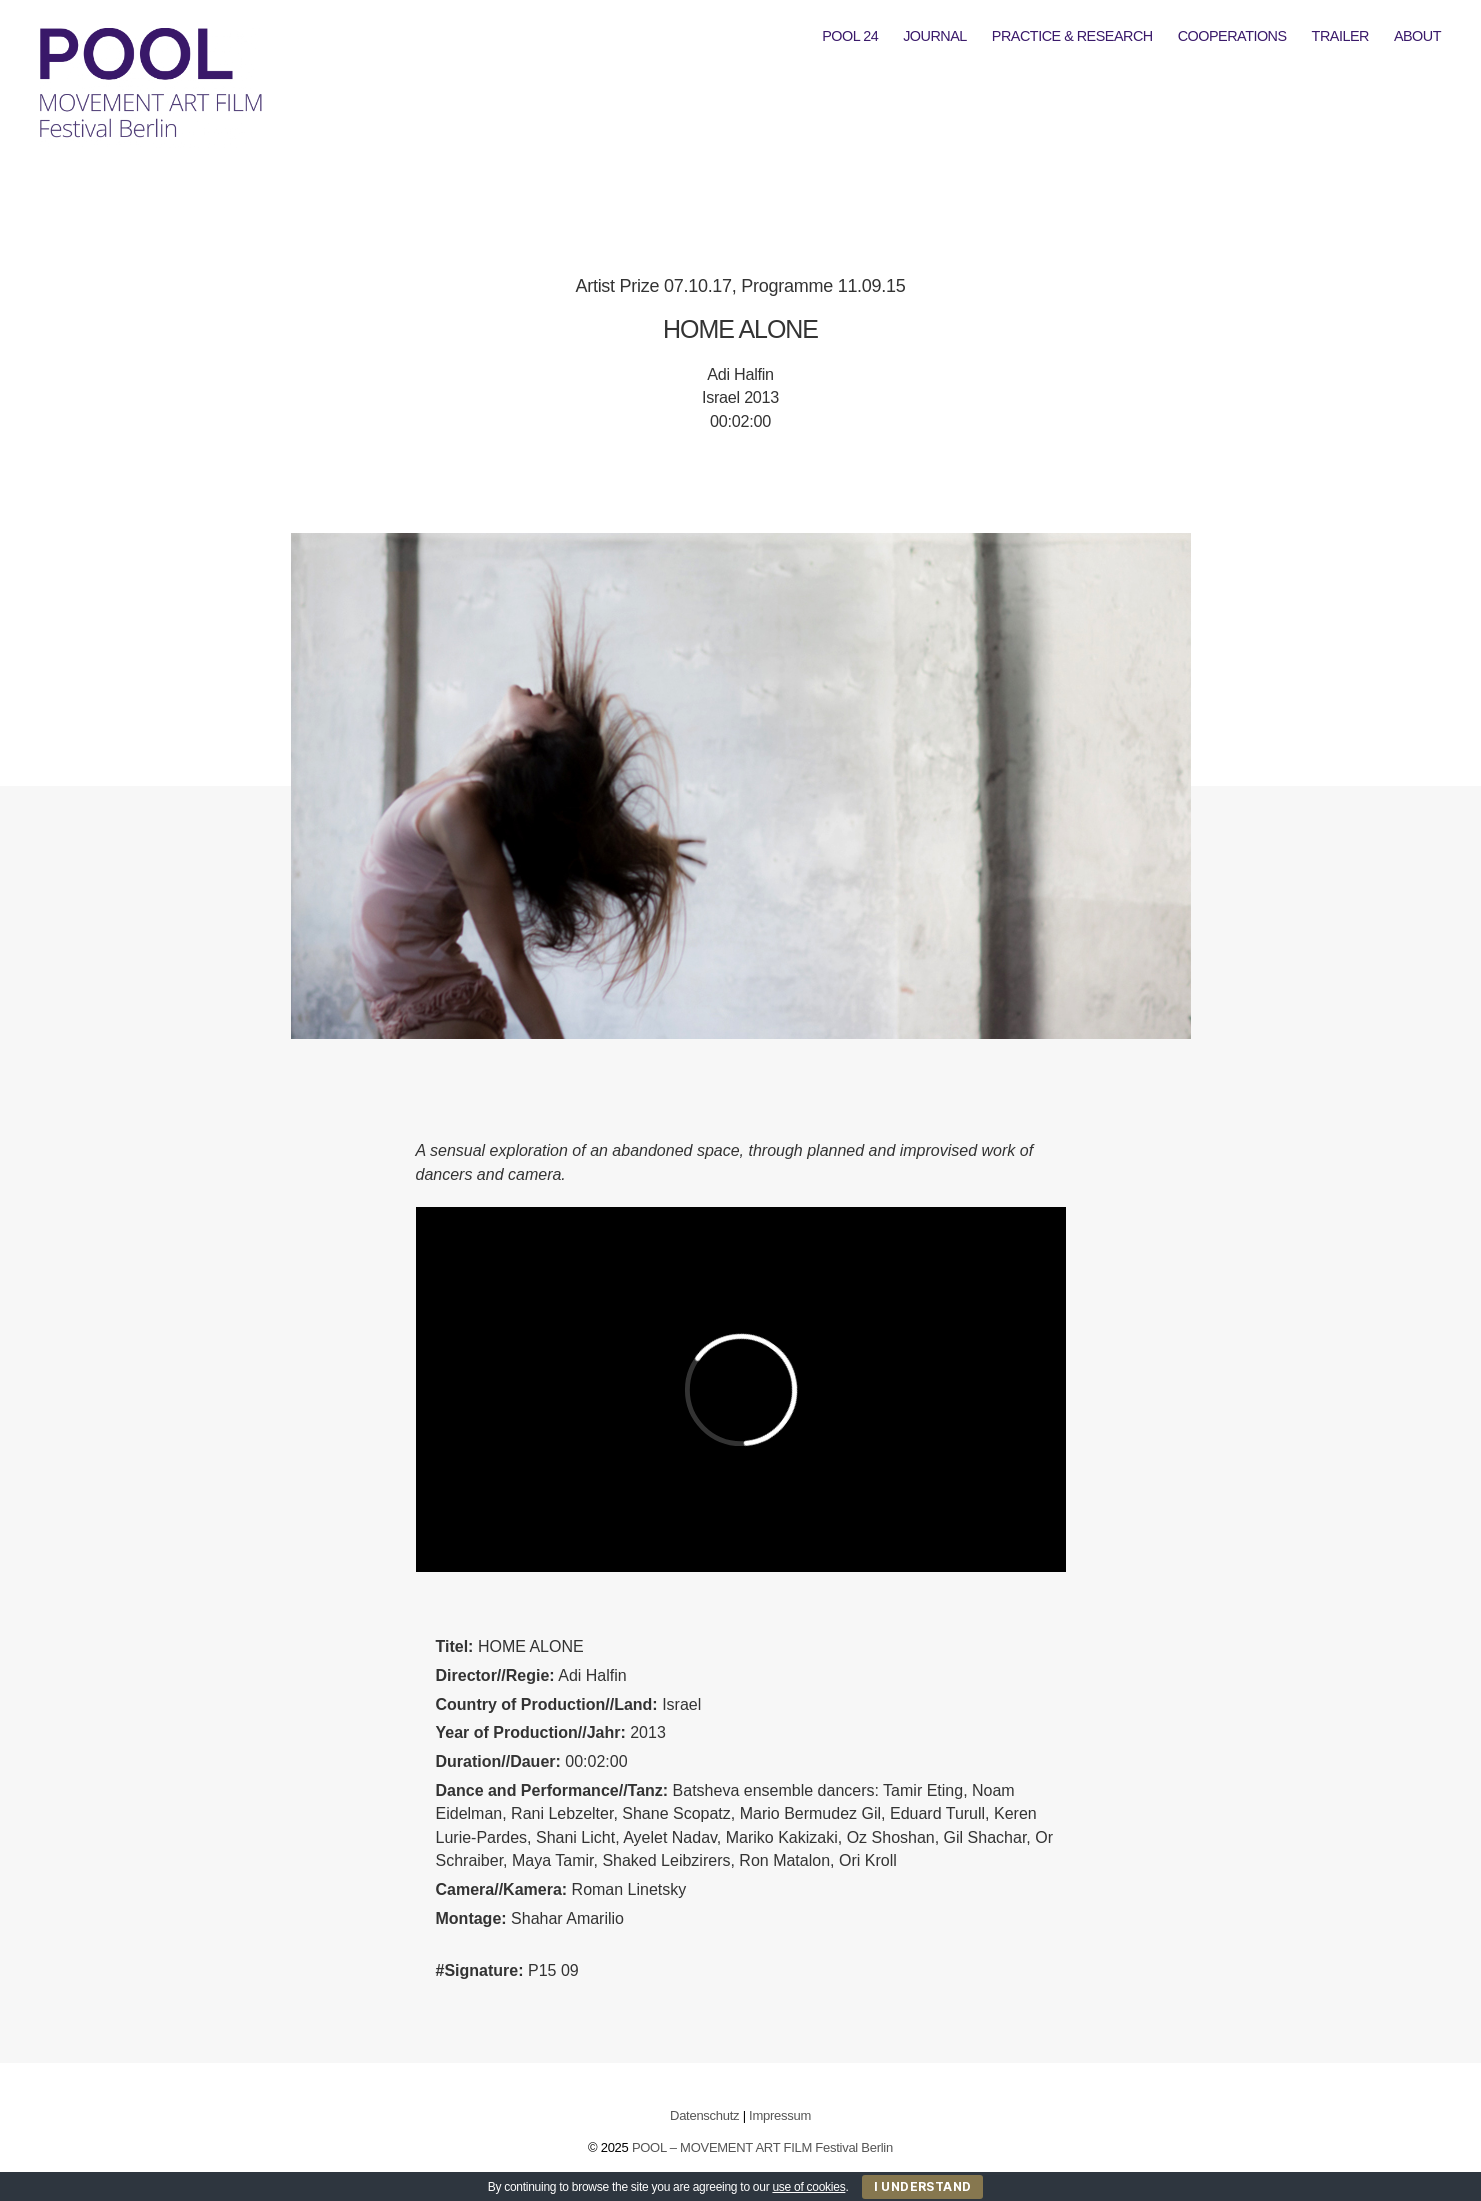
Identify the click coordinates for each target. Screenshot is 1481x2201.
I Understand (923, 2186)
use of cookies (808, 2187)
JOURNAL (935, 36)
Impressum (780, 2115)
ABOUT (1417, 36)
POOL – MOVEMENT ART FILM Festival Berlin (762, 2147)
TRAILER (1340, 36)
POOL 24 (850, 36)
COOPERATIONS (1232, 36)
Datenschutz (704, 2115)
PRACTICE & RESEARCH (1072, 36)
